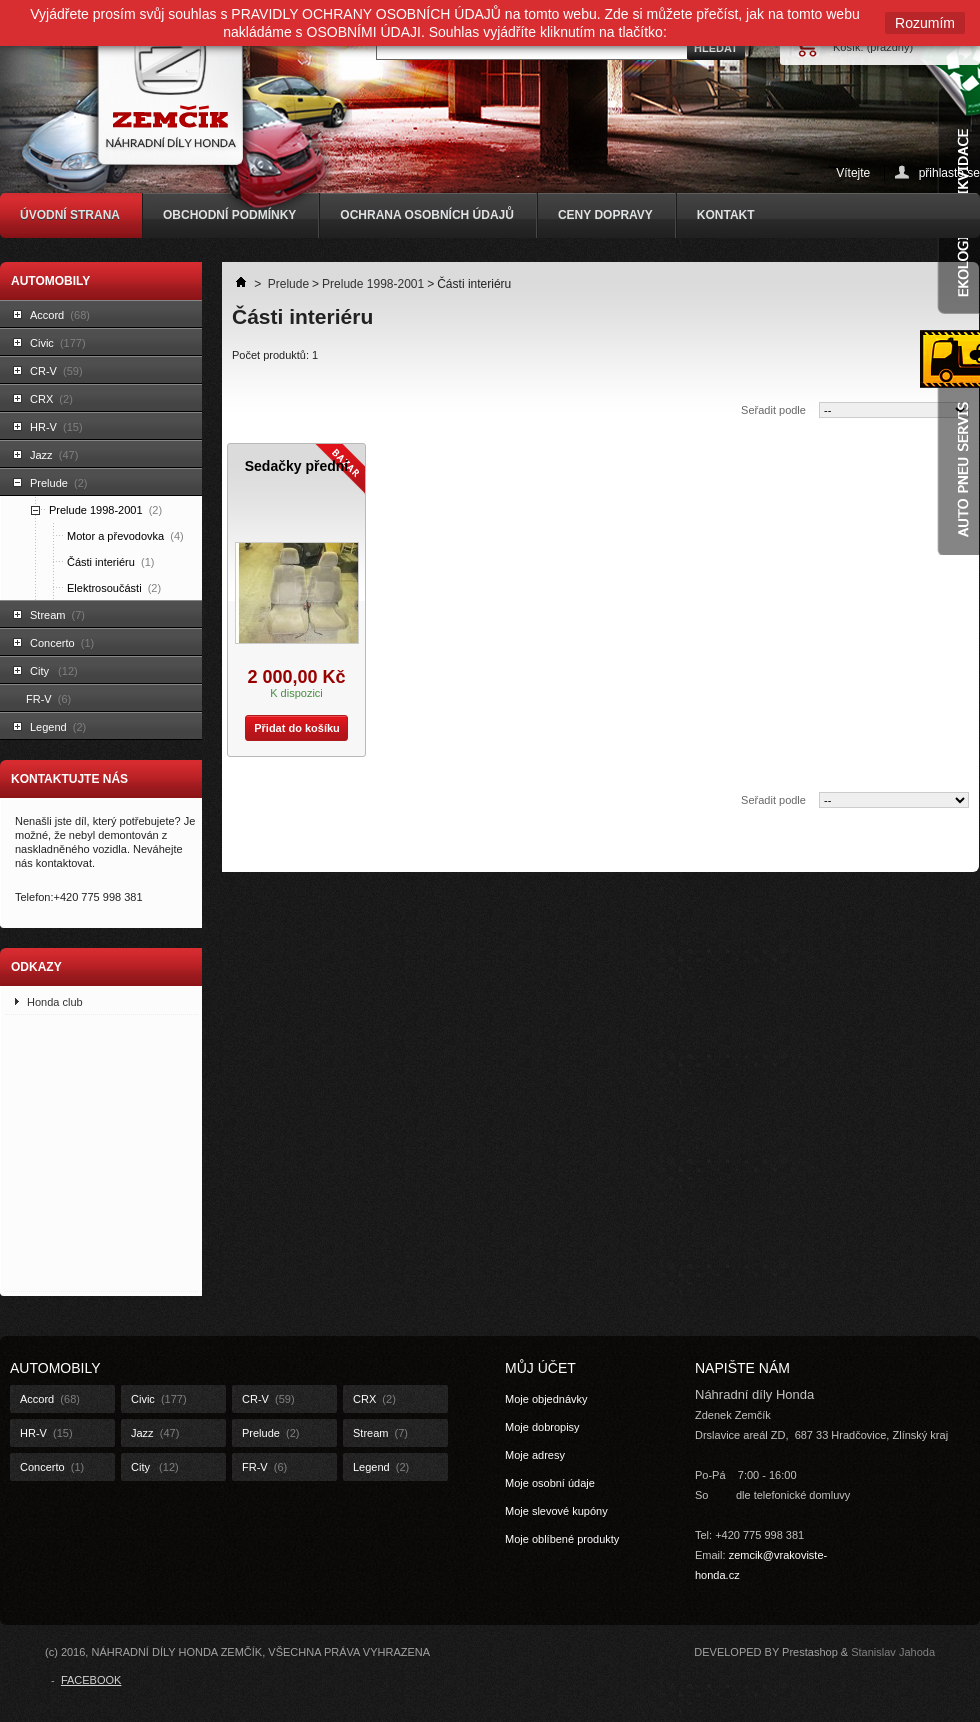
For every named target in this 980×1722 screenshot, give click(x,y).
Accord (60, 315)
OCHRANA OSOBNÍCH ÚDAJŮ (427, 215)
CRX (51, 399)
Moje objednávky (546, 1399)
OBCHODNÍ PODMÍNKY (229, 215)
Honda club (55, 1002)
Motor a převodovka (125, 536)
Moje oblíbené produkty (562, 1539)
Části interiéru (110, 562)
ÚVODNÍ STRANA (70, 215)
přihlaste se (949, 172)
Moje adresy (535, 1455)
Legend (58, 727)
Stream (57, 615)
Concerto (62, 643)
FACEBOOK (91, 1680)
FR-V (48, 699)
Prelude (58, 483)
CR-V (56, 371)
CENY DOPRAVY (605, 215)
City (54, 671)
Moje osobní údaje (550, 1483)
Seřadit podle (773, 410)
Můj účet (540, 1368)
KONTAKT (726, 215)
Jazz (54, 455)
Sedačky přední (297, 466)
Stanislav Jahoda (893, 1652)
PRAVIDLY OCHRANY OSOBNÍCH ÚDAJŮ (366, 14)
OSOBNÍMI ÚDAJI (364, 32)
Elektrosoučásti (114, 588)
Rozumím (925, 23)
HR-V (56, 427)
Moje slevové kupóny (556, 1511)
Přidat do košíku (293, 728)
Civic (58, 343)
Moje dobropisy (542, 1427)
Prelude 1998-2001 (105, 510)
